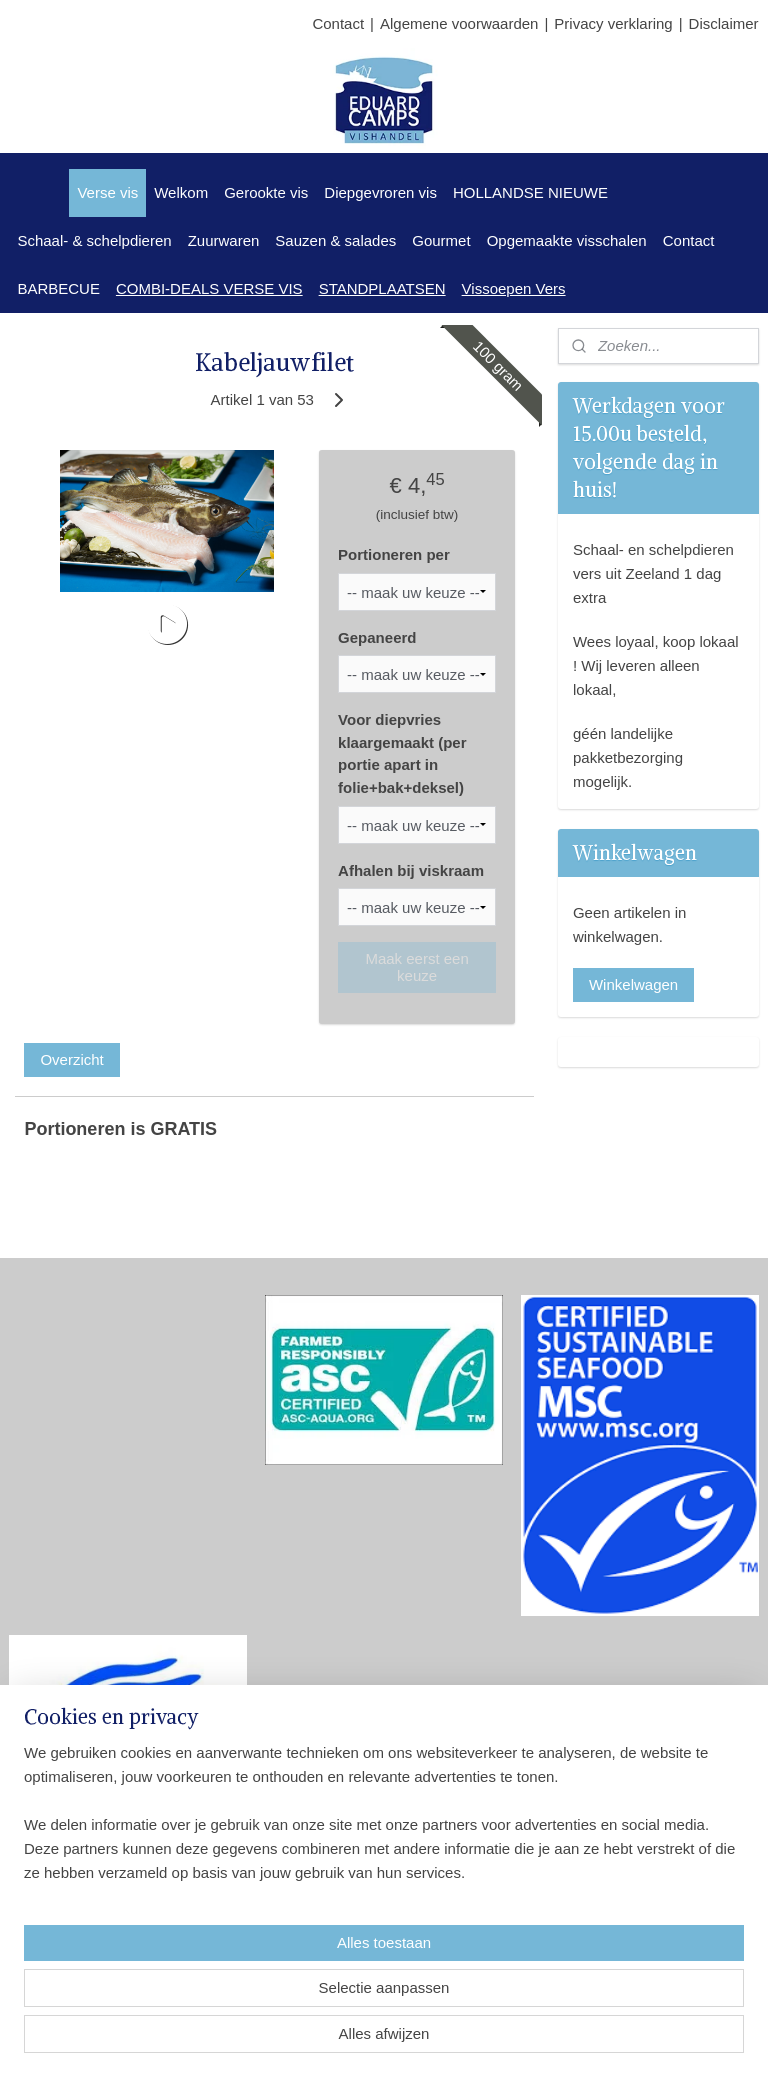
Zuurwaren (224, 240)
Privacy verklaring (613, 23)
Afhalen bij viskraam (411, 869)
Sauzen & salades (335, 240)
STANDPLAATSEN (382, 288)
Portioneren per (394, 554)
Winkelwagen (633, 984)
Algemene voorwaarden (459, 23)
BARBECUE (58, 288)
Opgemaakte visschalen (567, 240)
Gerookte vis (266, 192)
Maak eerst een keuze (416, 967)
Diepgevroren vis (380, 192)
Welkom (181, 192)
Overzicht (71, 1059)
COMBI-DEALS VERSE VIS (209, 288)
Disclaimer (724, 23)
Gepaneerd (377, 636)
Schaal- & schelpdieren (94, 240)
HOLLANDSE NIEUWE (530, 192)
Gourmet (441, 240)
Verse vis (107, 192)
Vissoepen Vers (514, 288)
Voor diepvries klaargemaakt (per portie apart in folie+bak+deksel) (402, 753)
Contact (338, 23)
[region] (252, 1957)
